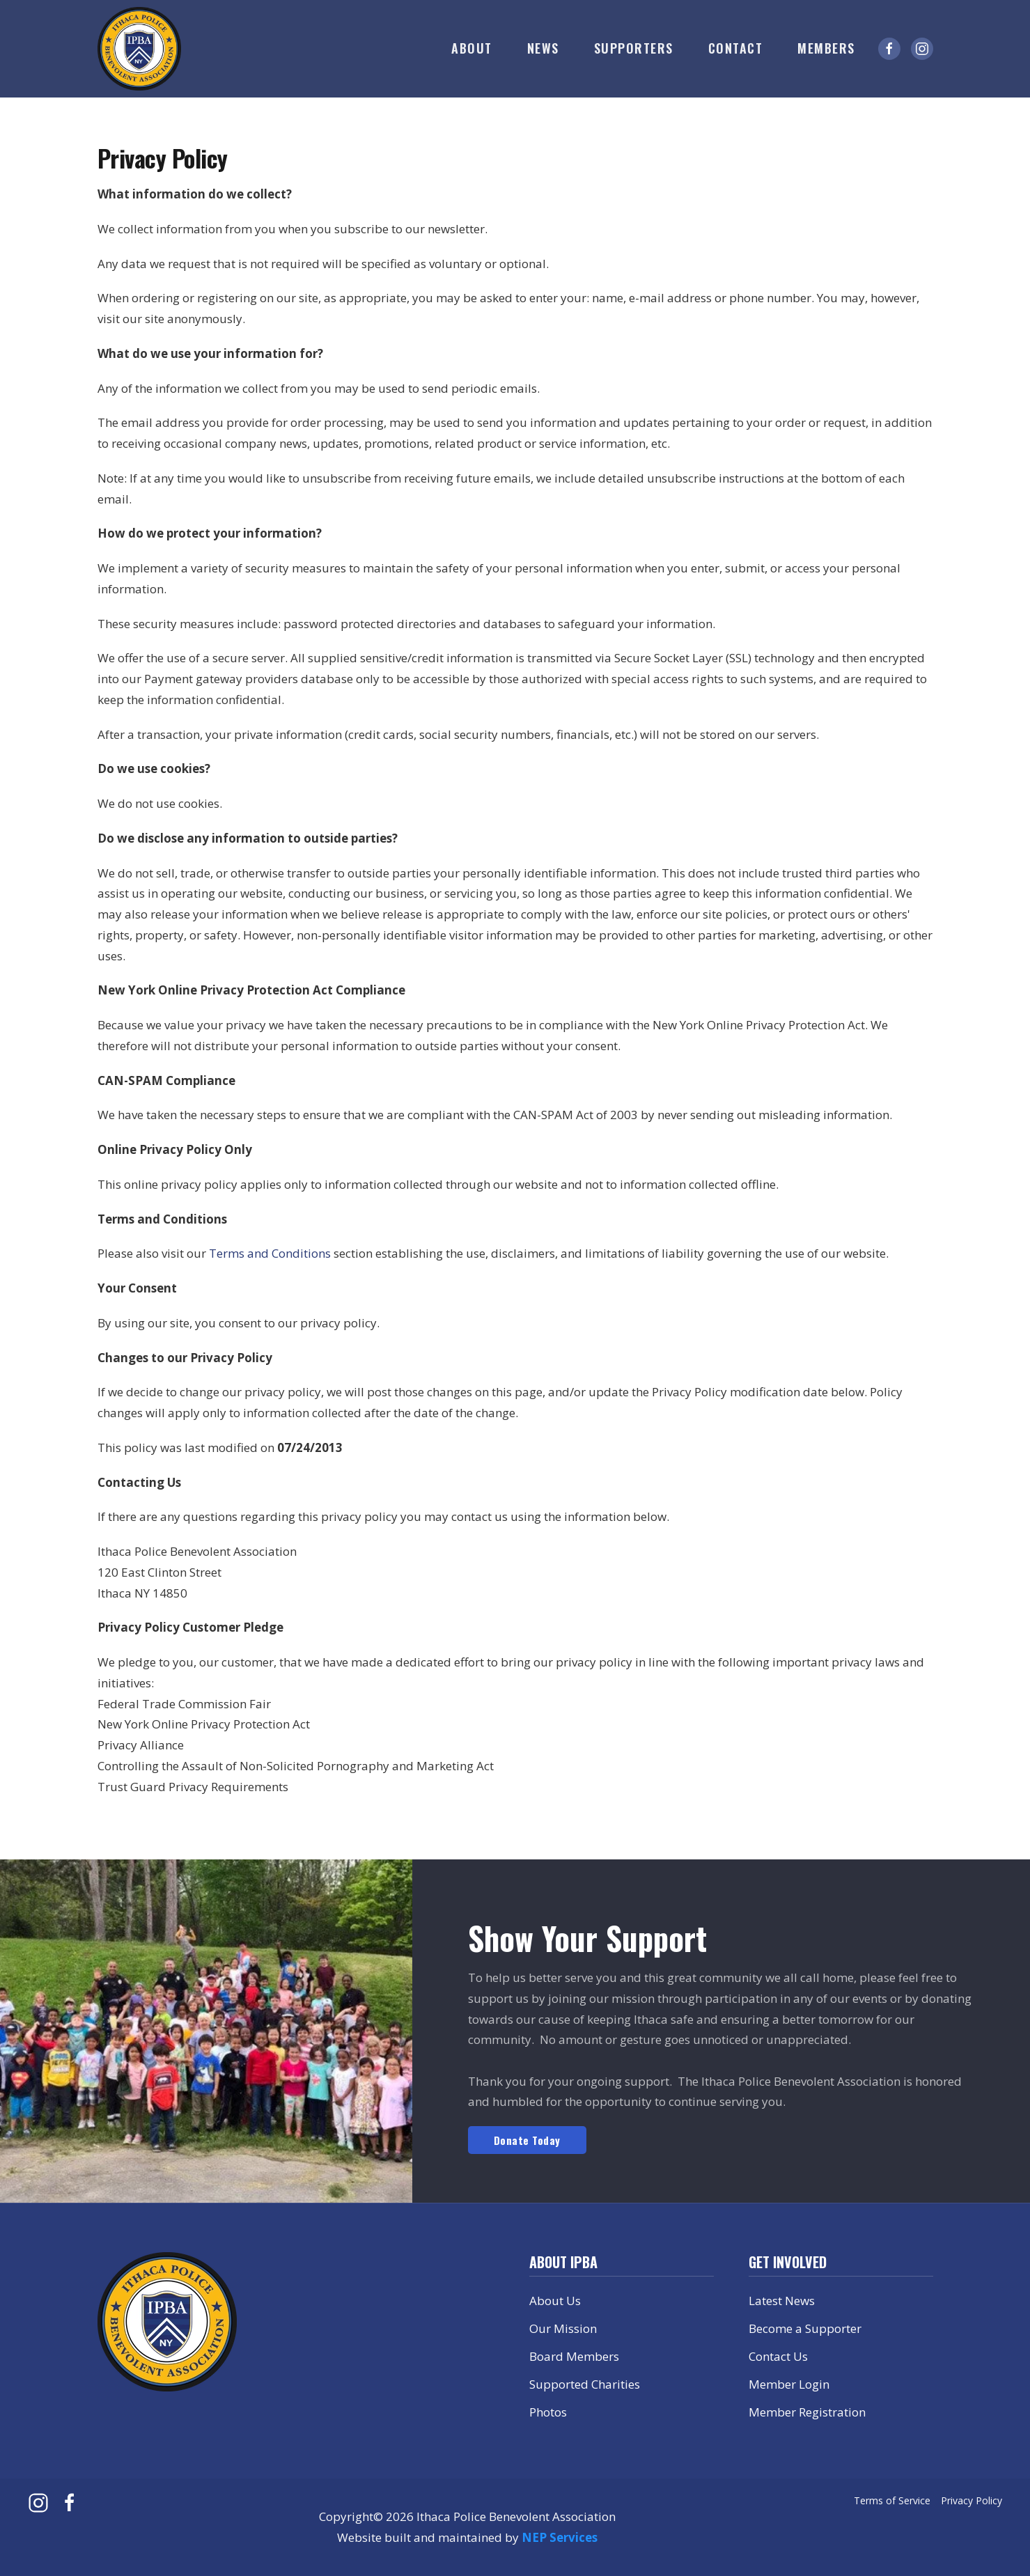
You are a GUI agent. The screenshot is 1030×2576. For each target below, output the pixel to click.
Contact (735, 48)
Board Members (574, 2356)
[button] (471, 49)
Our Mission (563, 2328)
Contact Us (778, 2356)
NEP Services (560, 2537)
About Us (555, 2301)
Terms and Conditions (270, 1253)
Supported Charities (584, 2384)
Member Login (789, 2384)
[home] (139, 49)
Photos (548, 2412)
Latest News (782, 2301)
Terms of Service (892, 2500)
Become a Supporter (805, 2328)
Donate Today (527, 2140)
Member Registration (807, 2412)
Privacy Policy (971, 2500)
